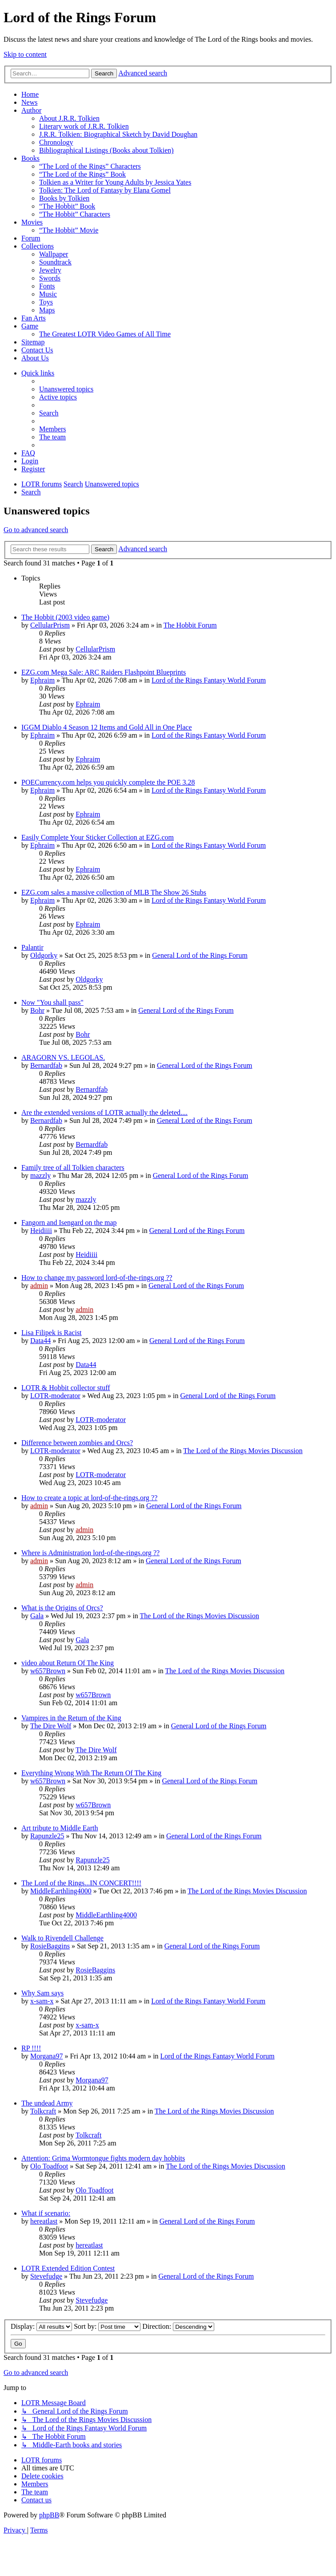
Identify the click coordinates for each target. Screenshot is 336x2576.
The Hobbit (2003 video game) (65, 617)
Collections (37, 246)
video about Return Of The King (67, 1663)
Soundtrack (55, 262)
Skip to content (25, 54)
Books (30, 158)
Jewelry (50, 270)
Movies (32, 222)
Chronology (56, 142)
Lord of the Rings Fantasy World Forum (209, 680)
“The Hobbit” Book (67, 206)
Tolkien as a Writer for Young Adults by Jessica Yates (115, 182)
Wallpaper (53, 254)
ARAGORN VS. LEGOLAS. (63, 1057)
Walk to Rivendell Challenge (62, 1938)
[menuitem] (66, 389)
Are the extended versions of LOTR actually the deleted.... (104, 1112)
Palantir (32, 947)
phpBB (49, 2515)
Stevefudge (46, 2276)
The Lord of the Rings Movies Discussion (242, 1450)
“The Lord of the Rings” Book (82, 174)
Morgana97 (46, 2056)
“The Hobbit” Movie (68, 230)
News (29, 102)
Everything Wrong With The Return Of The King (91, 1773)
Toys (46, 302)
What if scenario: (45, 2213)
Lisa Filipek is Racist (51, 1332)
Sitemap (32, 342)
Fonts (47, 286)
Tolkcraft (43, 2111)
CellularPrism (50, 625)
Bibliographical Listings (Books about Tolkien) (106, 150)
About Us (35, 358)
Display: (41, 2326)
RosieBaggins (50, 1946)
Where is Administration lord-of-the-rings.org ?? (90, 1553)
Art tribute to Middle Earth (59, 1828)
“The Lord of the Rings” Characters (90, 166)
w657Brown (47, 1671)
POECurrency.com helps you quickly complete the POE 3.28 (108, 782)
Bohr (37, 1010)
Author (31, 110)
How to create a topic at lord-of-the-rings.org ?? (89, 1497)
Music (48, 294)
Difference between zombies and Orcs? (77, 1442)
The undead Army (47, 2103)
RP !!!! (31, 2048)
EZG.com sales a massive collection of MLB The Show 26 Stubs (113, 892)
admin (39, 1285)
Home (30, 94)
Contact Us (37, 350)
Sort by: (107, 2326)
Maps (47, 310)
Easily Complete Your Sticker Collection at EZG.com (97, 837)
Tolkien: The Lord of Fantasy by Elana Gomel (105, 190)
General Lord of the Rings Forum (200, 955)
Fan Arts (33, 318)
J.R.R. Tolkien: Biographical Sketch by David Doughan (118, 134)
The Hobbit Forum (190, 625)
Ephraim (42, 680)
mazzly (40, 1175)
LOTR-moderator (55, 1395)
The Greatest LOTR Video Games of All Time (105, 334)
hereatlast (43, 2221)
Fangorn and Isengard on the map (69, 1222)
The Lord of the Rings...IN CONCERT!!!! (81, 1883)
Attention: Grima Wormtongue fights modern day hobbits (103, 2158)
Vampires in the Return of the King (71, 1718)
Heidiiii (41, 1230)
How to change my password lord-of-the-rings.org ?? (96, 1277)
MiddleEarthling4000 (61, 1891)
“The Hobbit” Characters (74, 214)
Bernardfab (46, 1065)
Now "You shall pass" (52, 1002)
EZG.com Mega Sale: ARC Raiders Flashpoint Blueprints (103, 672)
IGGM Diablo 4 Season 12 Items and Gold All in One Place (106, 727)
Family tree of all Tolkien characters (72, 1167)
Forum (30, 238)
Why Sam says (42, 1993)
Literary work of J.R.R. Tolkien (84, 126)
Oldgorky (43, 955)
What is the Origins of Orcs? (62, 1608)
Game (29, 326)
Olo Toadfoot (49, 2166)
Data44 (40, 1340)
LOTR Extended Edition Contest (68, 2268)
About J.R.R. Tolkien (69, 118)
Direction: (178, 2326)
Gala (37, 1616)
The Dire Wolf (51, 1726)
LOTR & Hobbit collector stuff (65, 1387)
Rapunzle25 (47, 1836)
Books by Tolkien (64, 198)
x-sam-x (41, 2001)
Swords (49, 278)
